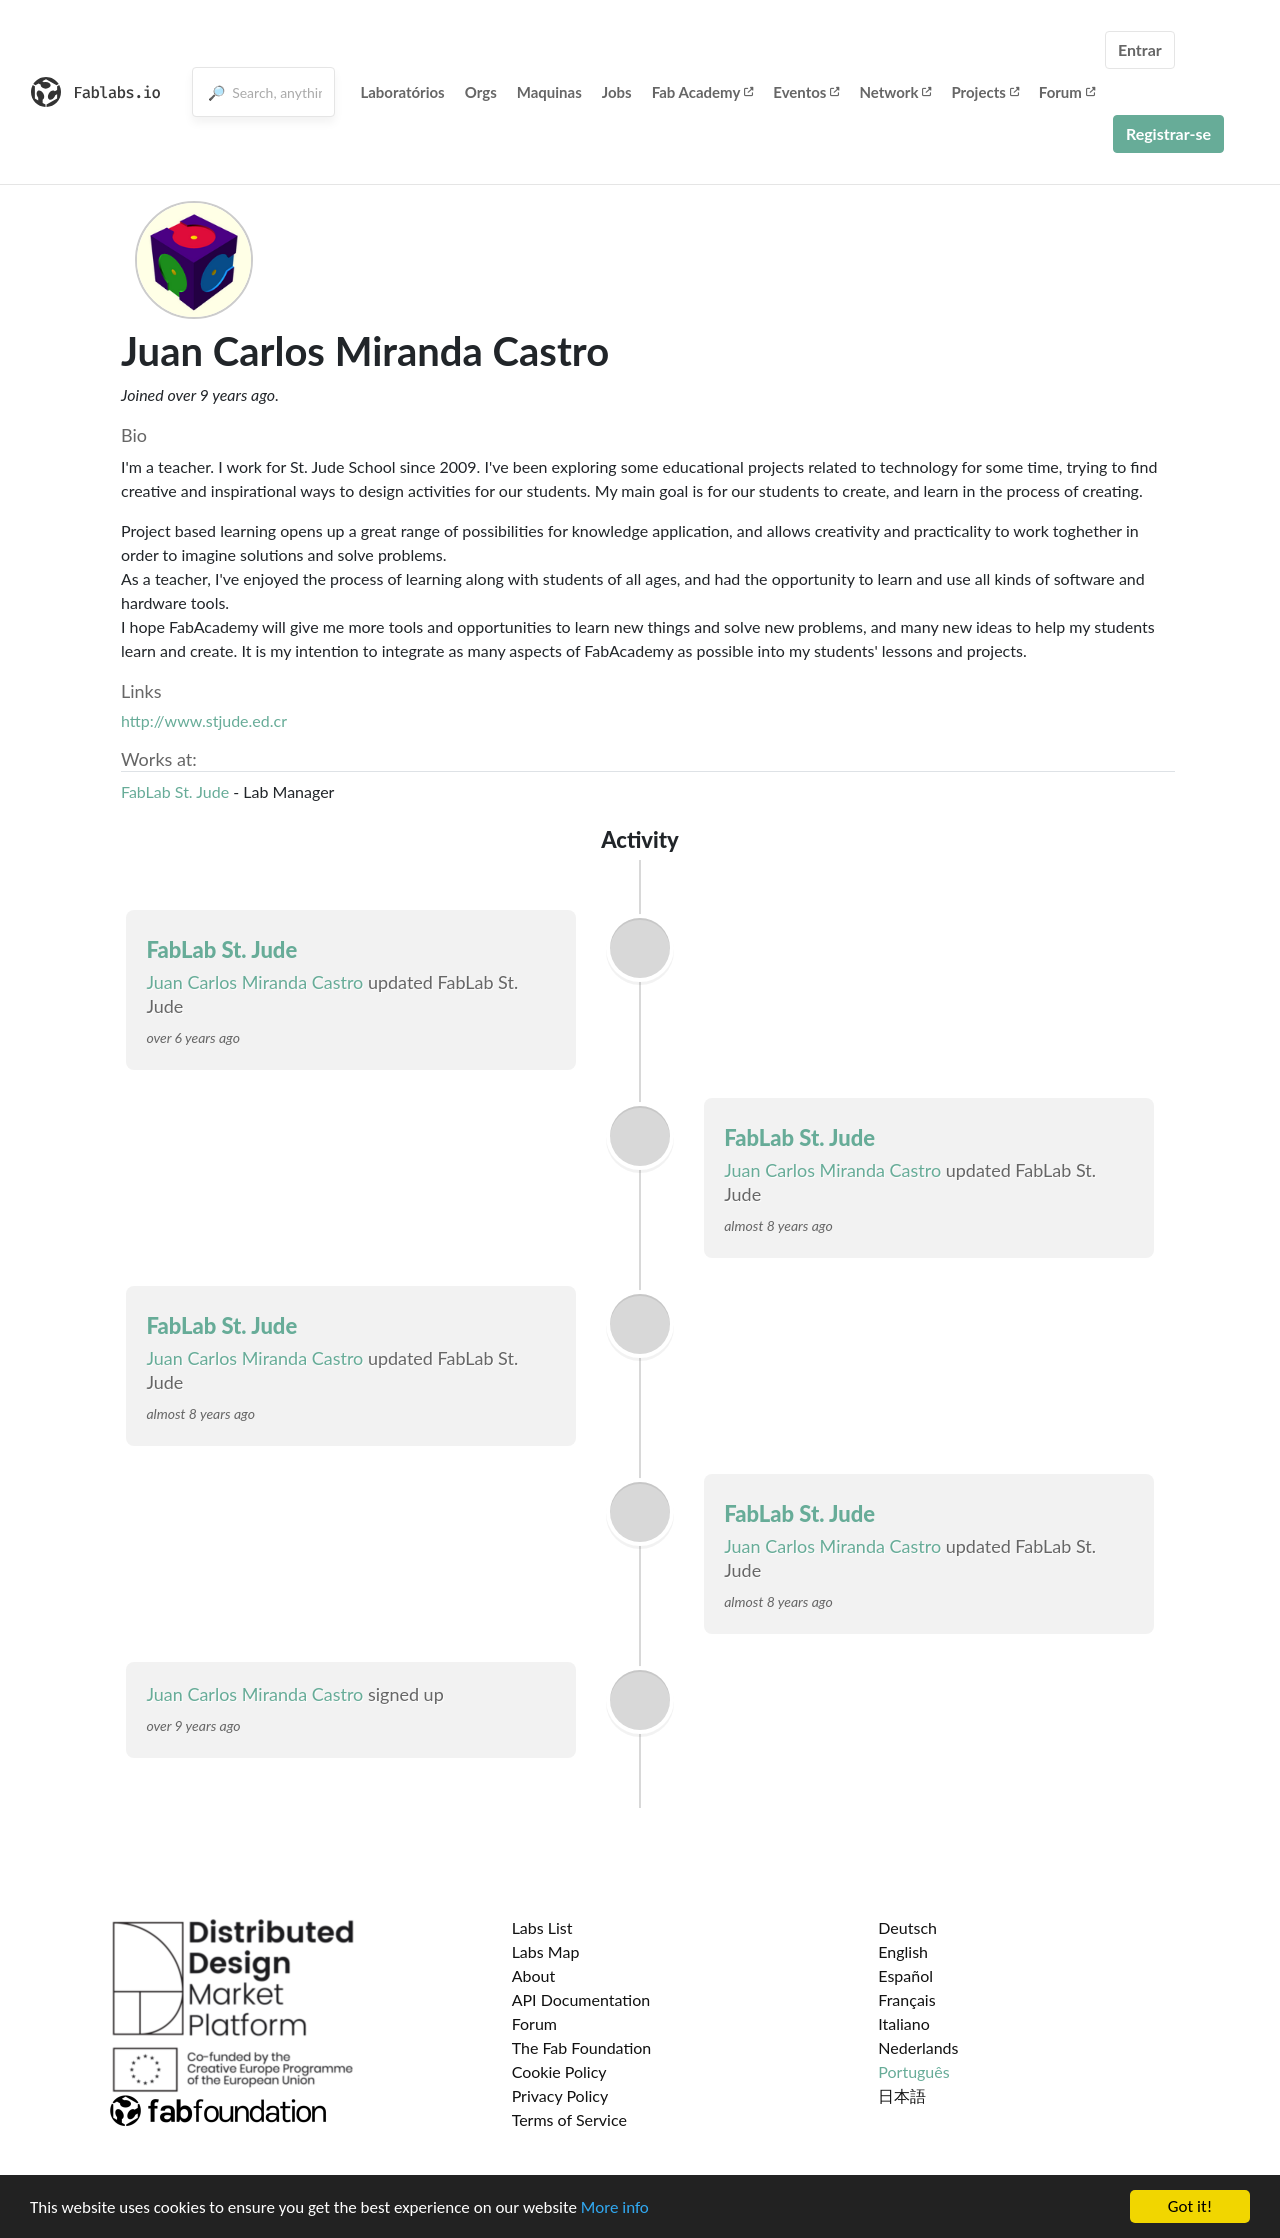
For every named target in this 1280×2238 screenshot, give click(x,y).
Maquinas (549, 92)
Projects (984, 92)
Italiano (904, 2023)
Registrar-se (1168, 133)
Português (913, 2071)
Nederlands (918, 2047)
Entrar (1140, 49)
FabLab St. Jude (175, 791)
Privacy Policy (560, 2095)
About (534, 1975)
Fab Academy (703, 92)
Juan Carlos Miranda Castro (254, 982)
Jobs (617, 92)
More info (615, 2207)
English (903, 1951)
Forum (1067, 92)
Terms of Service (569, 2119)
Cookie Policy (559, 2071)
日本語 (902, 2095)
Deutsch (907, 1927)
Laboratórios (402, 92)
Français (906, 1999)
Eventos (806, 92)
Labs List (542, 1927)
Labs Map (546, 1951)
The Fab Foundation (582, 2047)
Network (895, 92)
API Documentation (581, 1999)
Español (905, 1975)
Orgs (481, 92)
